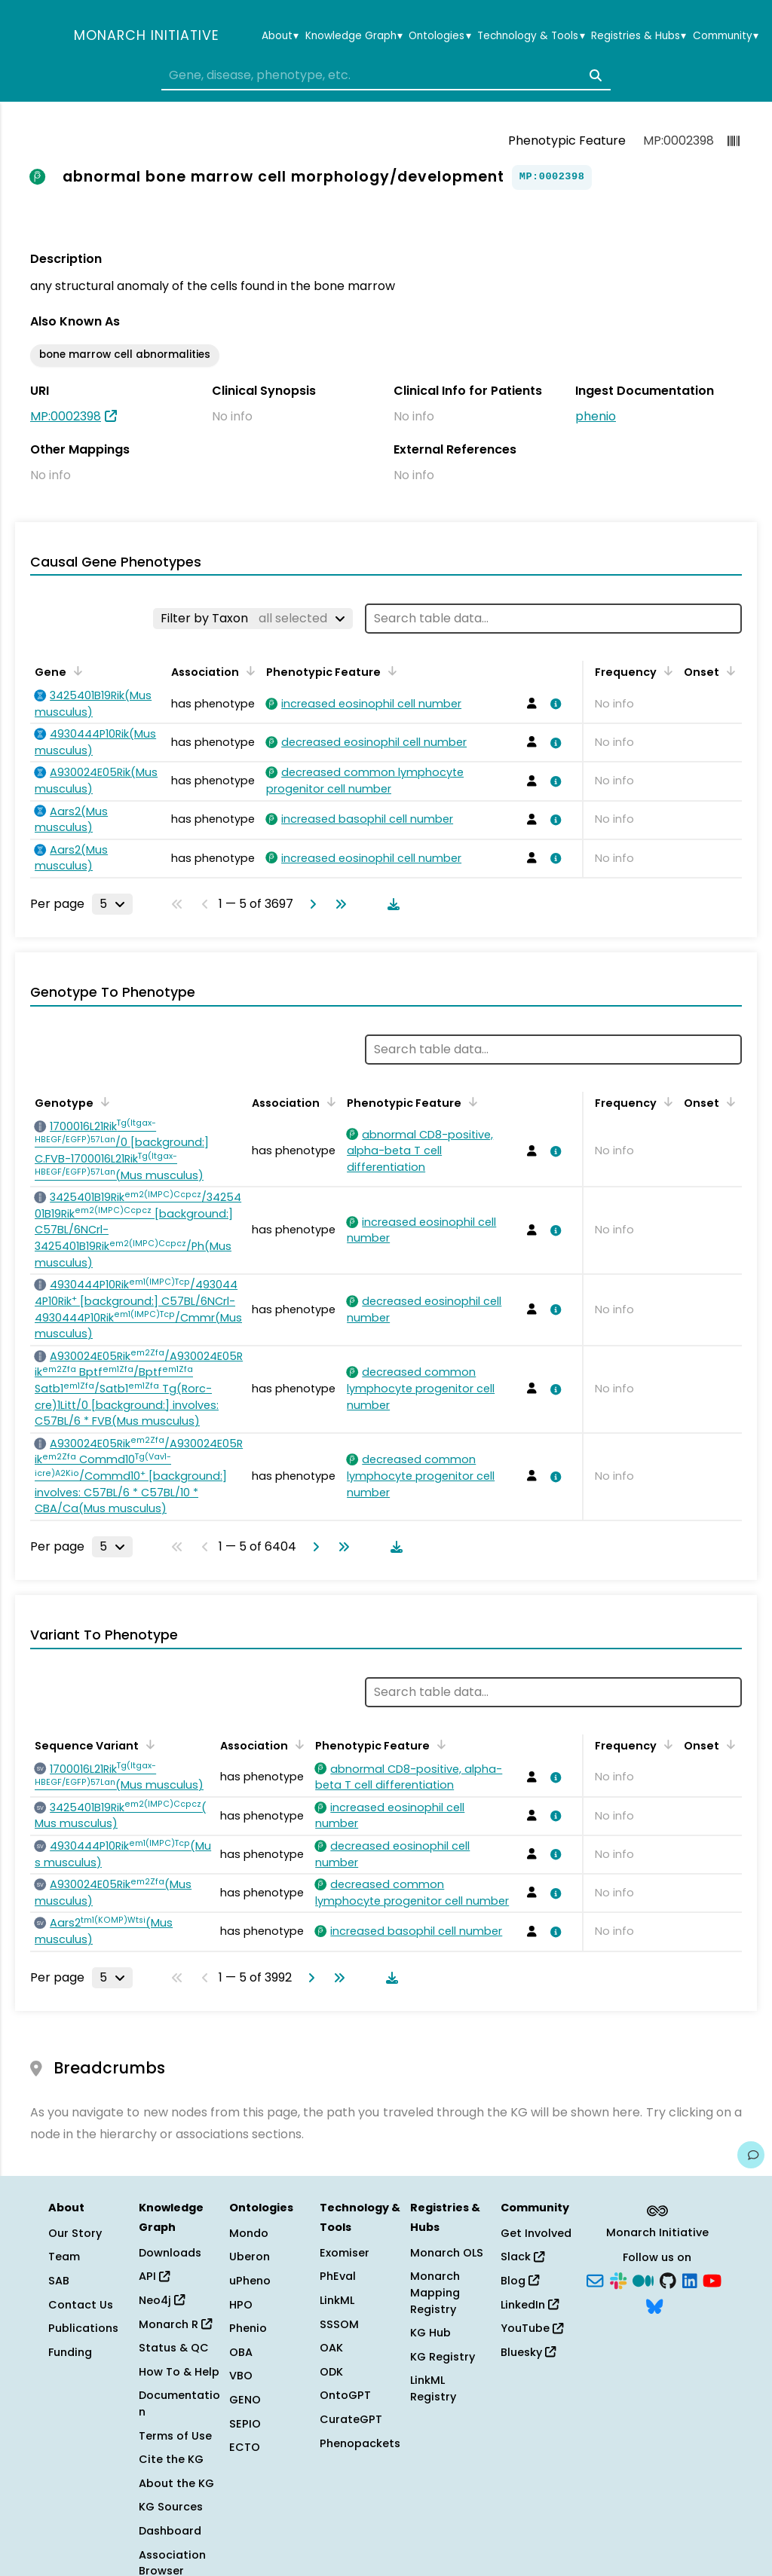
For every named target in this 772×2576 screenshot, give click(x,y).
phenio (595, 416)
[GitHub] (668, 2280)
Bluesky (528, 2352)
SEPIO (245, 2423)
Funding (70, 2352)
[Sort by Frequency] (666, 670)
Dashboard (170, 2530)
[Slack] (618, 2280)
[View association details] (553, 703)
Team (64, 2256)
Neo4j (162, 2300)
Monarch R (175, 2324)
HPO (241, 2304)
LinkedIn (530, 2304)
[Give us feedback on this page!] (750, 2154)
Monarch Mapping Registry (435, 2292)
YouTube (532, 2328)
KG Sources (171, 2506)
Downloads (170, 2252)
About (280, 36)
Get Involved (536, 2233)
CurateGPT (351, 2419)
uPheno (250, 2280)
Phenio (248, 2328)
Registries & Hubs (638, 36)
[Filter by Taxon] (253, 618)
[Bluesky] (654, 2305)
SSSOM (339, 2324)
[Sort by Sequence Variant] (148, 1744)
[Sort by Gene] (75, 670)
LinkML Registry (433, 2388)
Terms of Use (175, 2435)
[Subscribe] (595, 2280)
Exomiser (344, 2252)
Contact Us (80, 2304)
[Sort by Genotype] (102, 1101)
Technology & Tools (530, 36)
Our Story (75, 2233)
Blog (520, 2280)
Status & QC (174, 2347)
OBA (241, 2352)
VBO (241, 2375)
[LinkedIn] (689, 2280)
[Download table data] (390, 904)
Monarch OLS (446, 2252)
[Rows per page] (112, 904)
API (154, 2276)
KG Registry (442, 2356)
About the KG (176, 2483)
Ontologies (439, 36)
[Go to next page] (310, 904)
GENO (245, 2399)
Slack (522, 2256)
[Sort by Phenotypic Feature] (390, 670)
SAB (58, 2280)
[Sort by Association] (248, 670)
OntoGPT (345, 2395)
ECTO (244, 2447)
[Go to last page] (337, 904)
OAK (331, 2347)
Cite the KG (171, 2459)
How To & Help (179, 2371)
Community (725, 36)
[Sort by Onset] (728, 670)
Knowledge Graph (354, 36)
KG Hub (430, 2332)
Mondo (248, 2233)
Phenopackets (360, 2443)
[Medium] (643, 2280)
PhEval (338, 2276)
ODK (331, 2371)
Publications (83, 2328)
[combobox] (386, 75)
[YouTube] (712, 2280)
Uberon (249, 2256)
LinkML (337, 2300)
